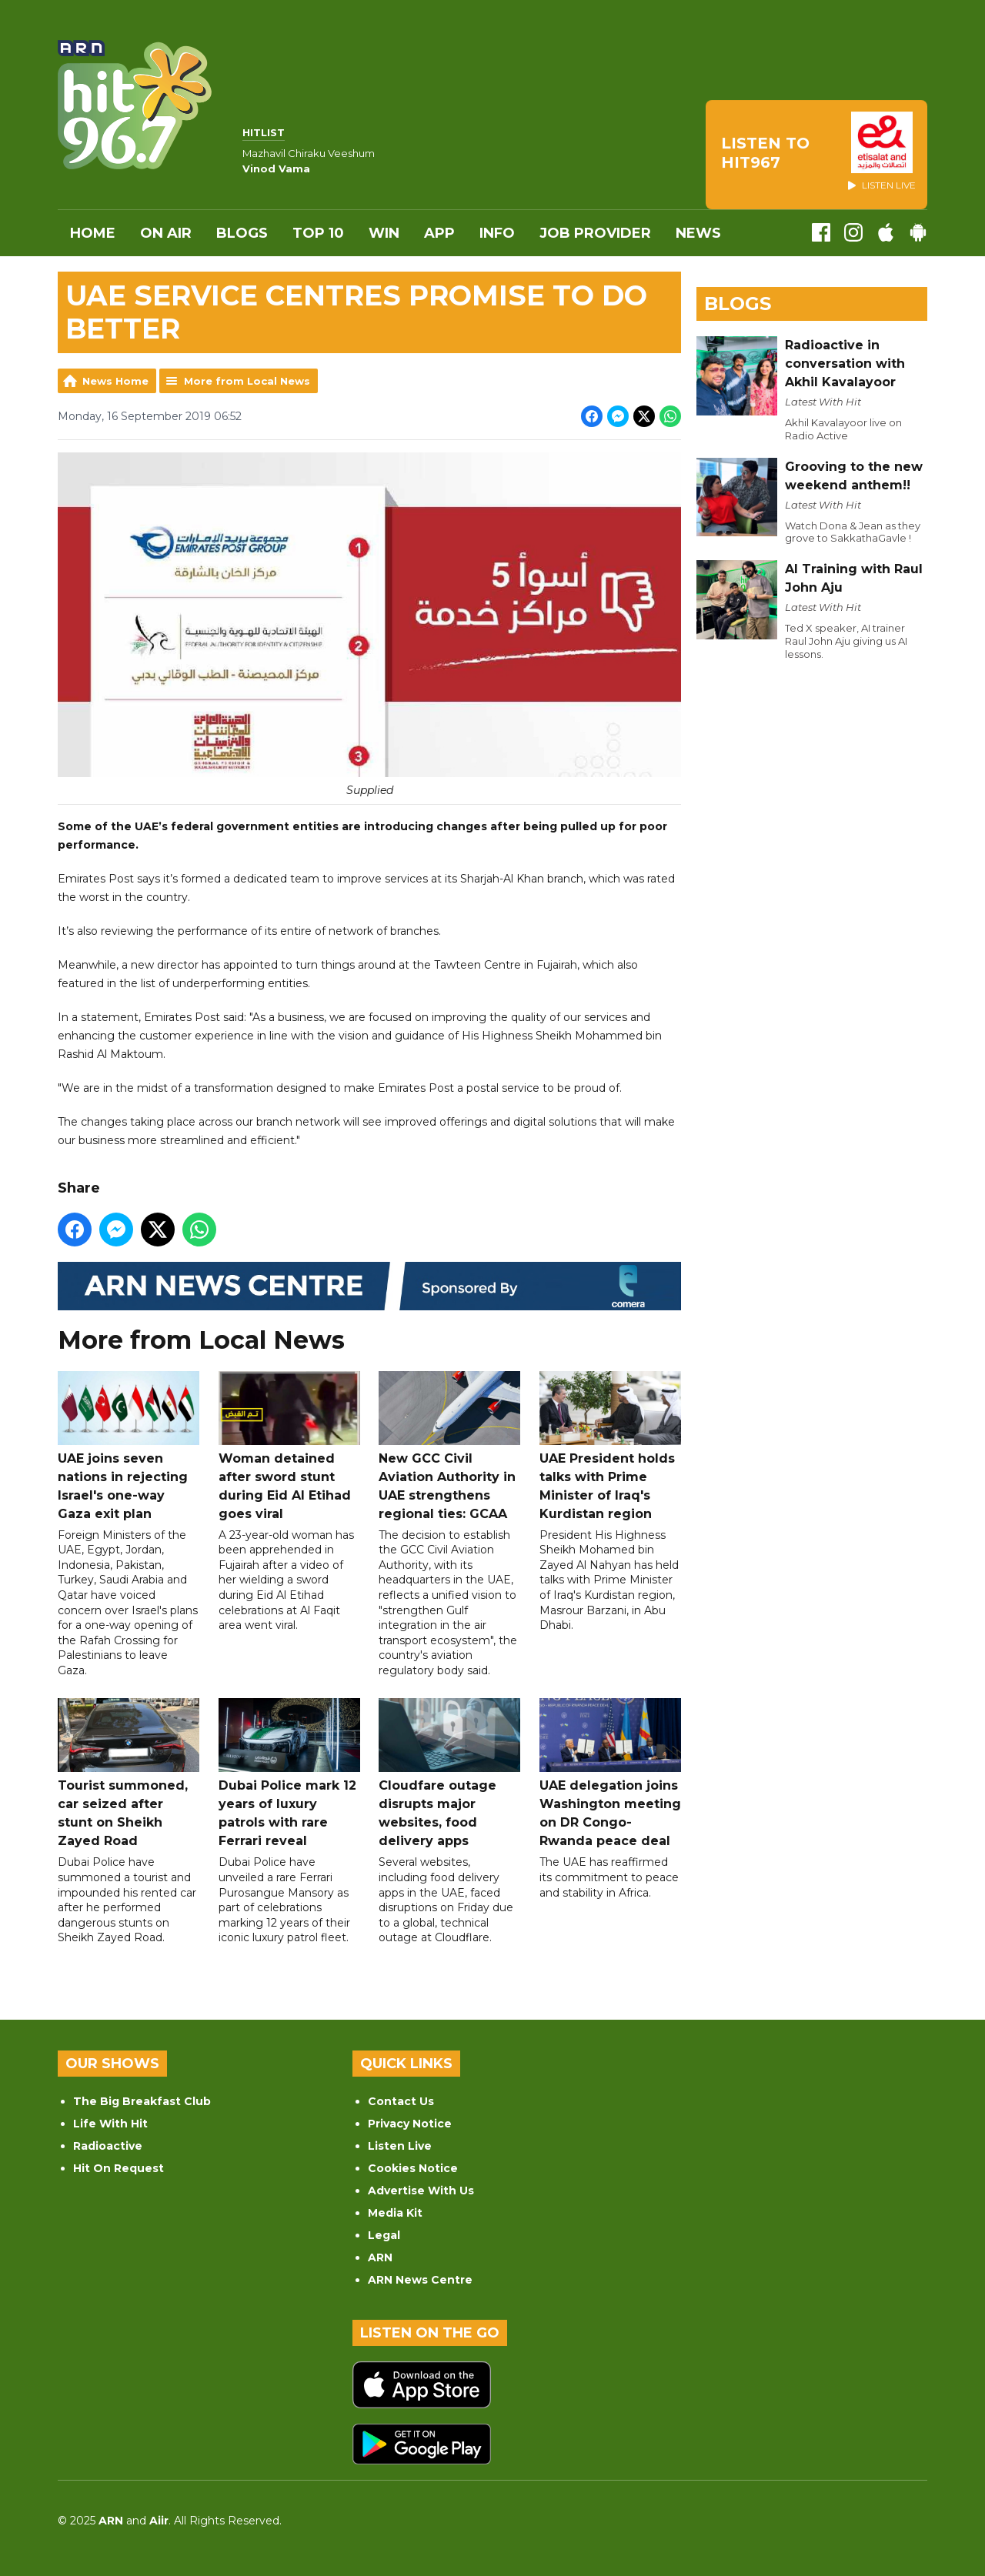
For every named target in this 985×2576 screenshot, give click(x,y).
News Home (115, 381)
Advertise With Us (421, 2190)
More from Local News (247, 381)
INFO (497, 233)
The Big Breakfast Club (142, 2101)
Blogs (242, 233)
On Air (166, 233)
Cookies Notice (413, 2168)
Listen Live (400, 2146)
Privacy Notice (410, 2124)
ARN (380, 2257)
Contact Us (401, 2101)
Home (92, 233)
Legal (384, 2235)
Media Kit (395, 2213)
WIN (384, 233)
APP (439, 233)
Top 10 (318, 233)
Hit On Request (118, 2168)
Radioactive (107, 2146)
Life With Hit (110, 2124)
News (698, 233)
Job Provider (595, 233)
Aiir (159, 2521)
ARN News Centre (420, 2280)
